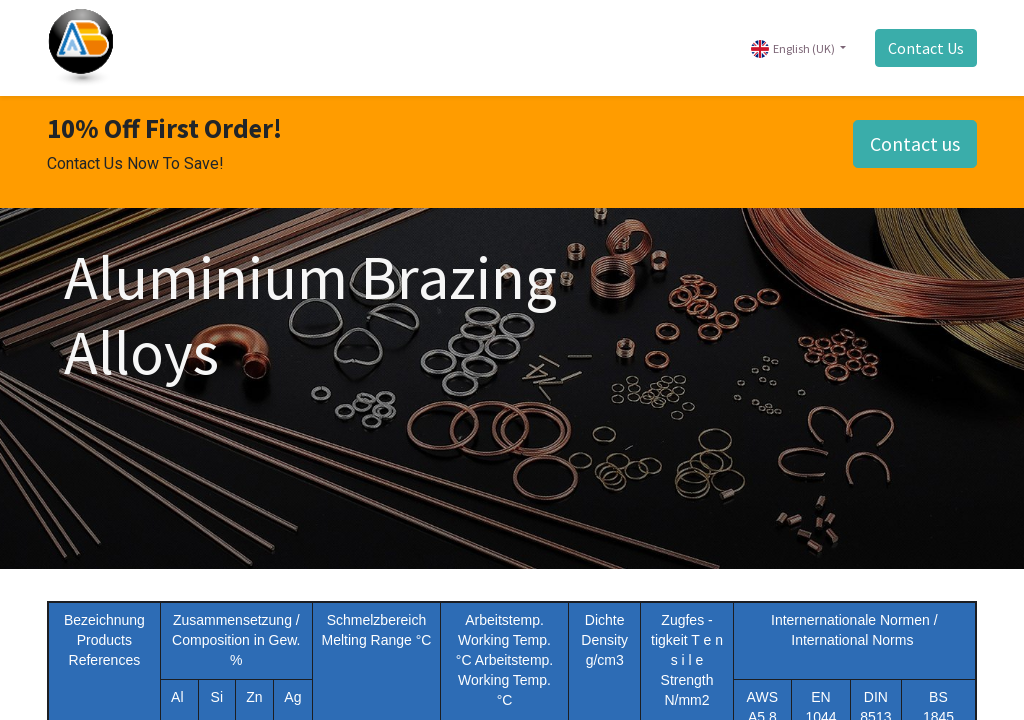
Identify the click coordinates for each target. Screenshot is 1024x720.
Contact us (915, 143)
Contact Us (926, 48)
